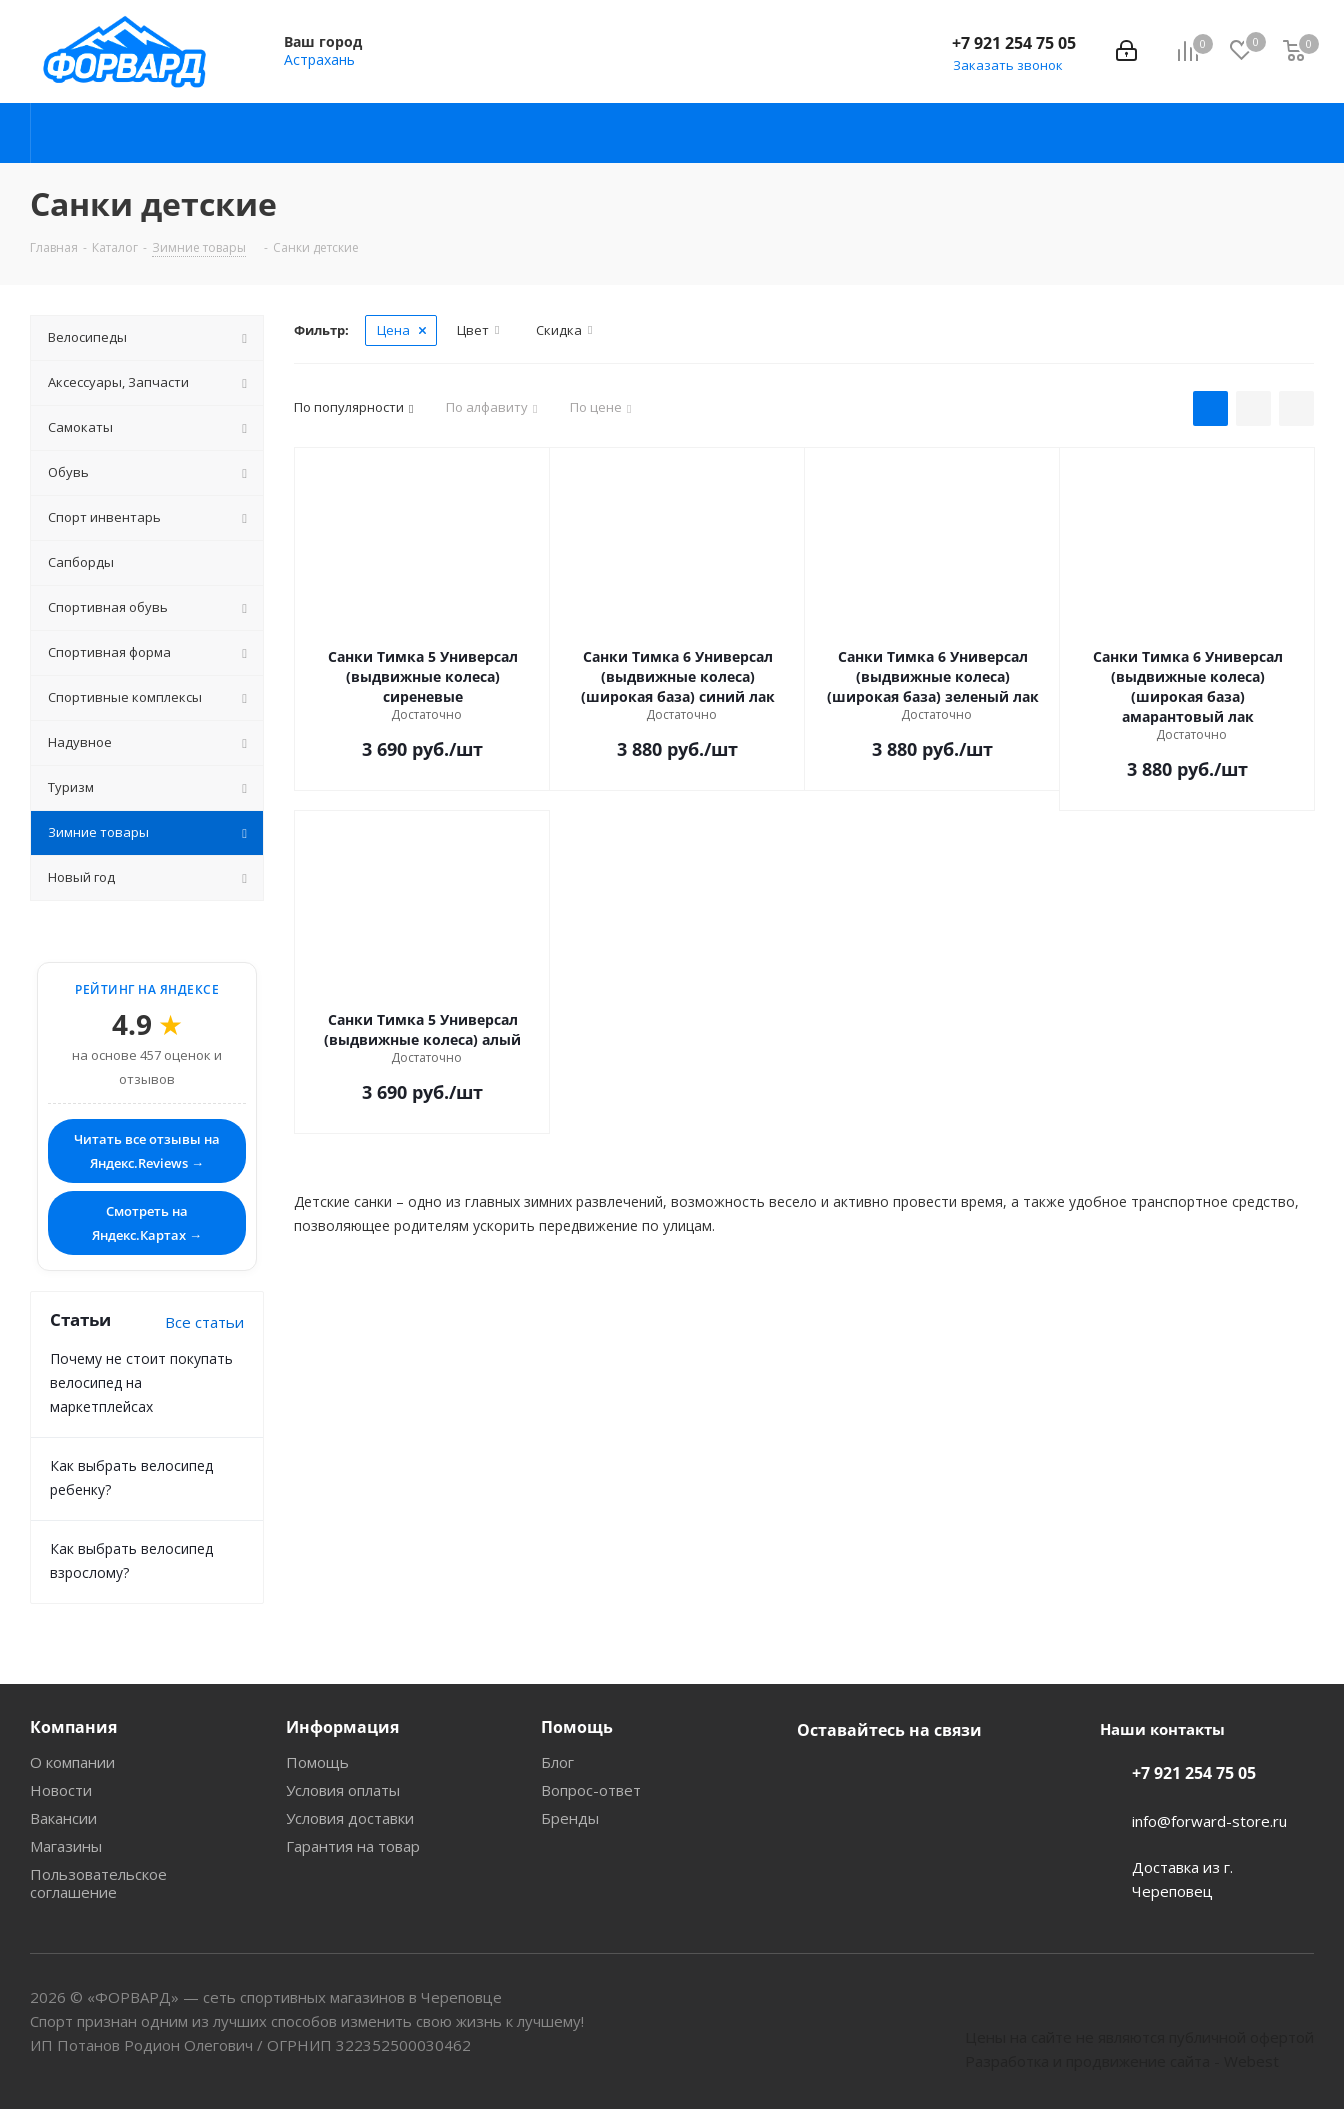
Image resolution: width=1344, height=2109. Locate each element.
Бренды (570, 1818)
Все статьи (204, 1322)
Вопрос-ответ (591, 1790)
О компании (72, 1762)
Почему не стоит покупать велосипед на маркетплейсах (141, 1382)
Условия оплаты (343, 1790)
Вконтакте (817, 1777)
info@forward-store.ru (1209, 1821)
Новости (61, 1790)
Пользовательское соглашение (98, 1883)
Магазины (66, 1846)
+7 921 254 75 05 (1014, 43)
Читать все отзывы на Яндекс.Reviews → (147, 1151)
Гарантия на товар (353, 1846)
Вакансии (63, 1818)
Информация (342, 1727)
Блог (557, 1762)
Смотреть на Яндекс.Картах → (147, 1223)
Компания (73, 1727)
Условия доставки (350, 1818)
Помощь (317, 1762)
